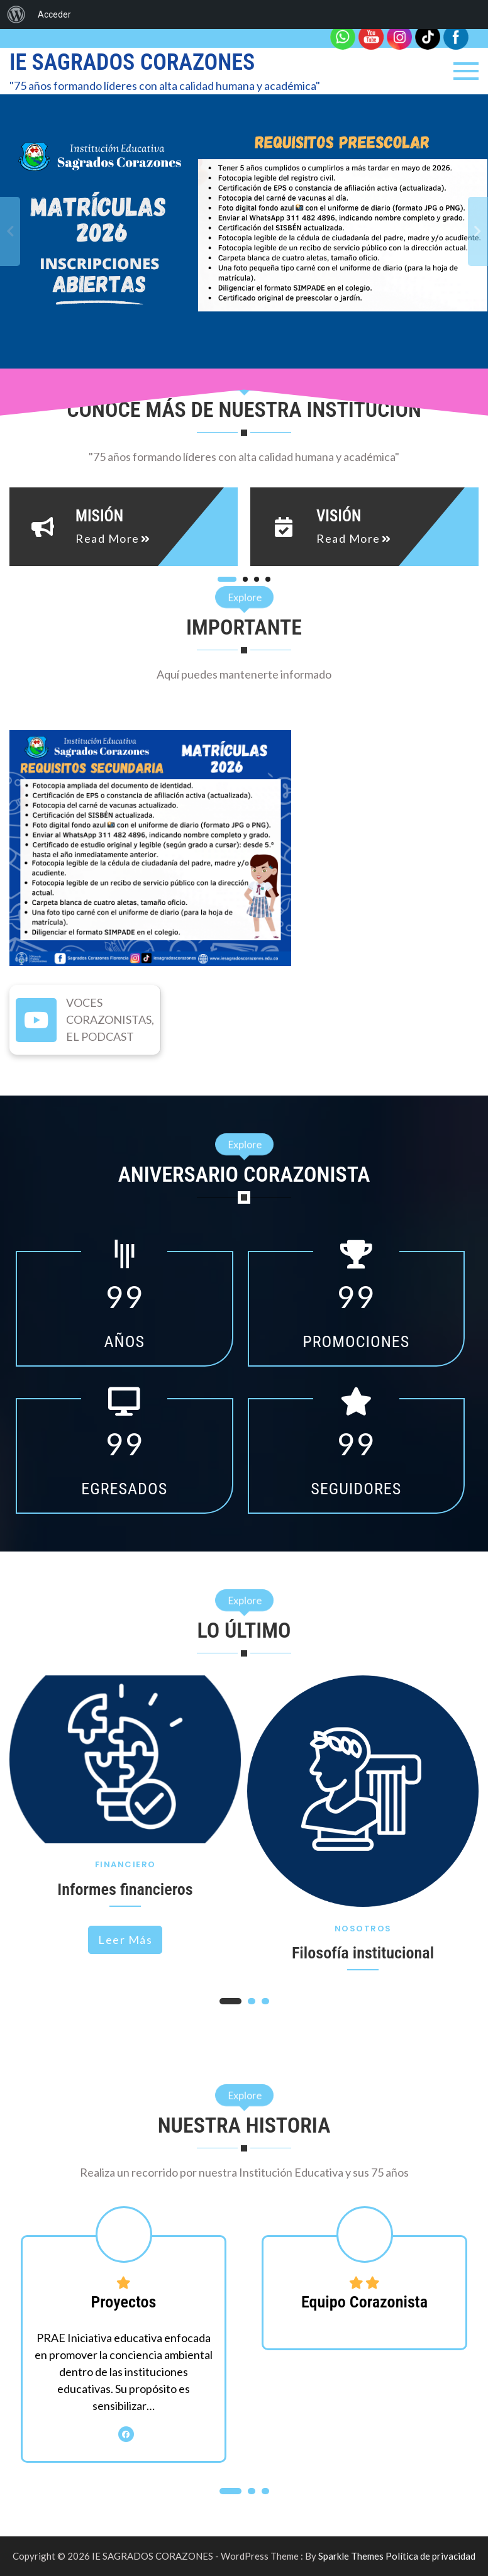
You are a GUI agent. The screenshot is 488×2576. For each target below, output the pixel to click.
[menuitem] (16, 14)
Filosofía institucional (363, 1952)
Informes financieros (124, 1889)
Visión (338, 516)
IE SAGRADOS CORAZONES (132, 62)
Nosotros (363, 1929)
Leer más (125, 1939)
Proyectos (124, 2301)
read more (107, 538)
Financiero (125, 1864)
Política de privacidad (430, 2556)
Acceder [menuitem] (54, 14)
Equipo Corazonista (364, 2301)
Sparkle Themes (351, 2556)
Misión (99, 516)
